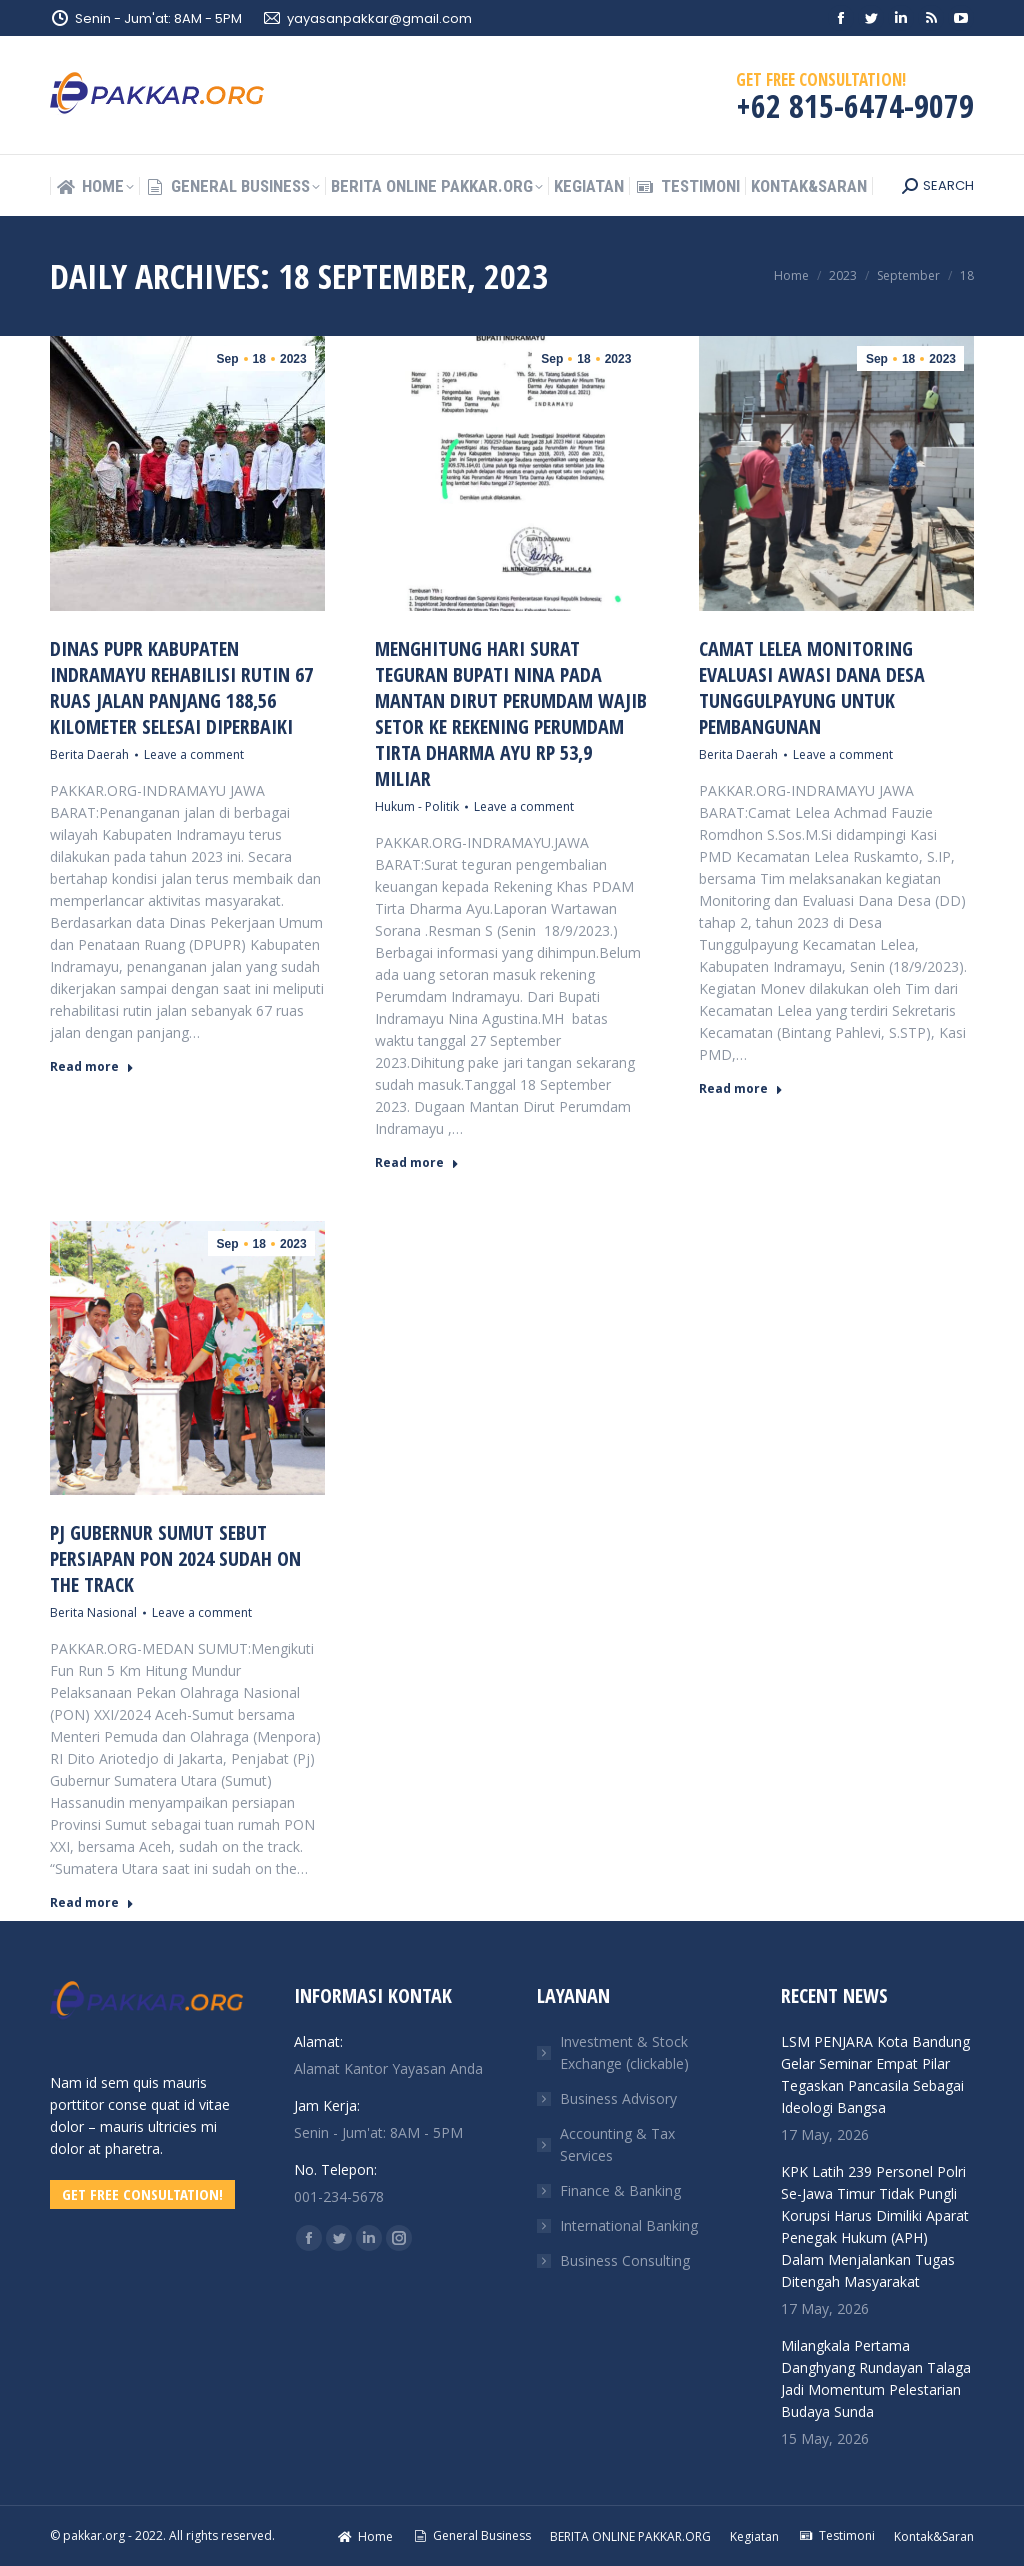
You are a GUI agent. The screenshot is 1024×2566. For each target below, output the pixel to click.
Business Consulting (625, 2260)
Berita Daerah (89, 754)
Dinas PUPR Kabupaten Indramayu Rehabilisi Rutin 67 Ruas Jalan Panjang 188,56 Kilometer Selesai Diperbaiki (181, 687)
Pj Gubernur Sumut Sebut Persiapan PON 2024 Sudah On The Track (175, 1558)
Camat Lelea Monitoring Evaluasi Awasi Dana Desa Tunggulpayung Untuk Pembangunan (812, 687)
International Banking (629, 2225)
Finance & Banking (620, 2190)
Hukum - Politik (417, 806)
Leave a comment (194, 754)
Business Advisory (618, 2098)
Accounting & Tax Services (617, 2144)
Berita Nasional (93, 1612)
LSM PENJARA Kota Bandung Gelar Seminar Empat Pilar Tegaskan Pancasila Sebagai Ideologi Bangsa (875, 2074)
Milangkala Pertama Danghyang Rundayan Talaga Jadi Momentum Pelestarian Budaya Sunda (876, 2378)
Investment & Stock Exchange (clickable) (624, 2052)
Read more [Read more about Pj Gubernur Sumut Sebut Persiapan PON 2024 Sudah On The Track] (92, 1903)
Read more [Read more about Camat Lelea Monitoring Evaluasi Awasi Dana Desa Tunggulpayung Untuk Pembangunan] (741, 1089)
